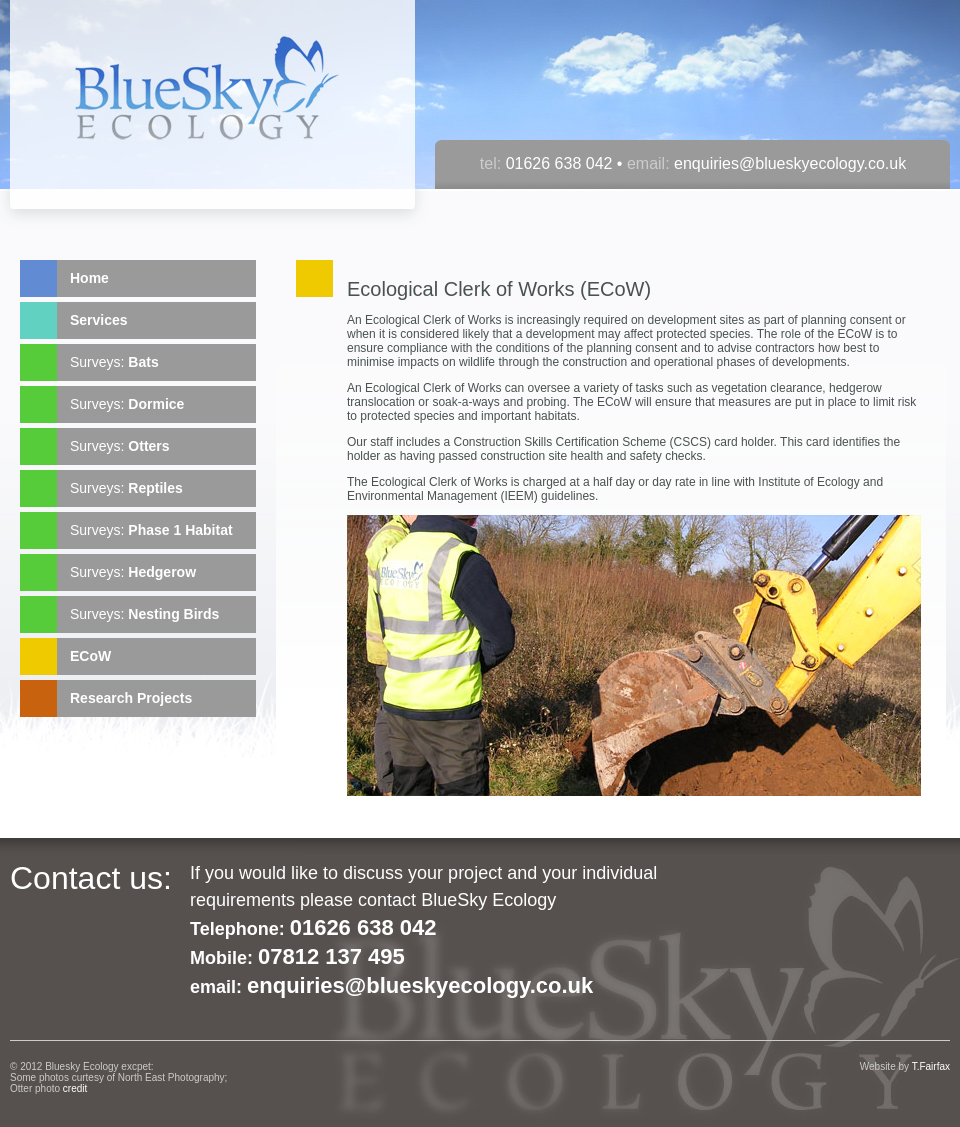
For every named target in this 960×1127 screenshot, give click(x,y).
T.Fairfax (931, 1066)
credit (75, 1088)
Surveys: (114, 362)
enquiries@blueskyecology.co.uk (788, 163)
